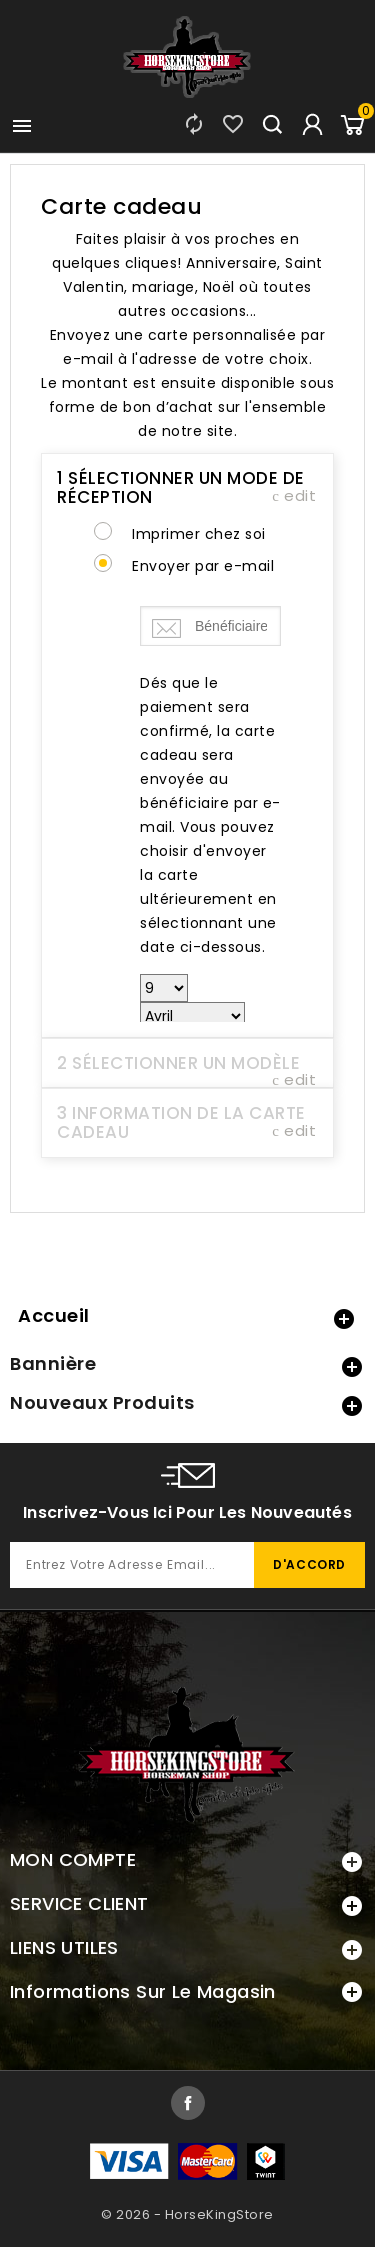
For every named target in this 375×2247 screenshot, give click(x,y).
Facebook (188, 2103)
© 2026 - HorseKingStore (187, 2214)
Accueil (54, 1315)
